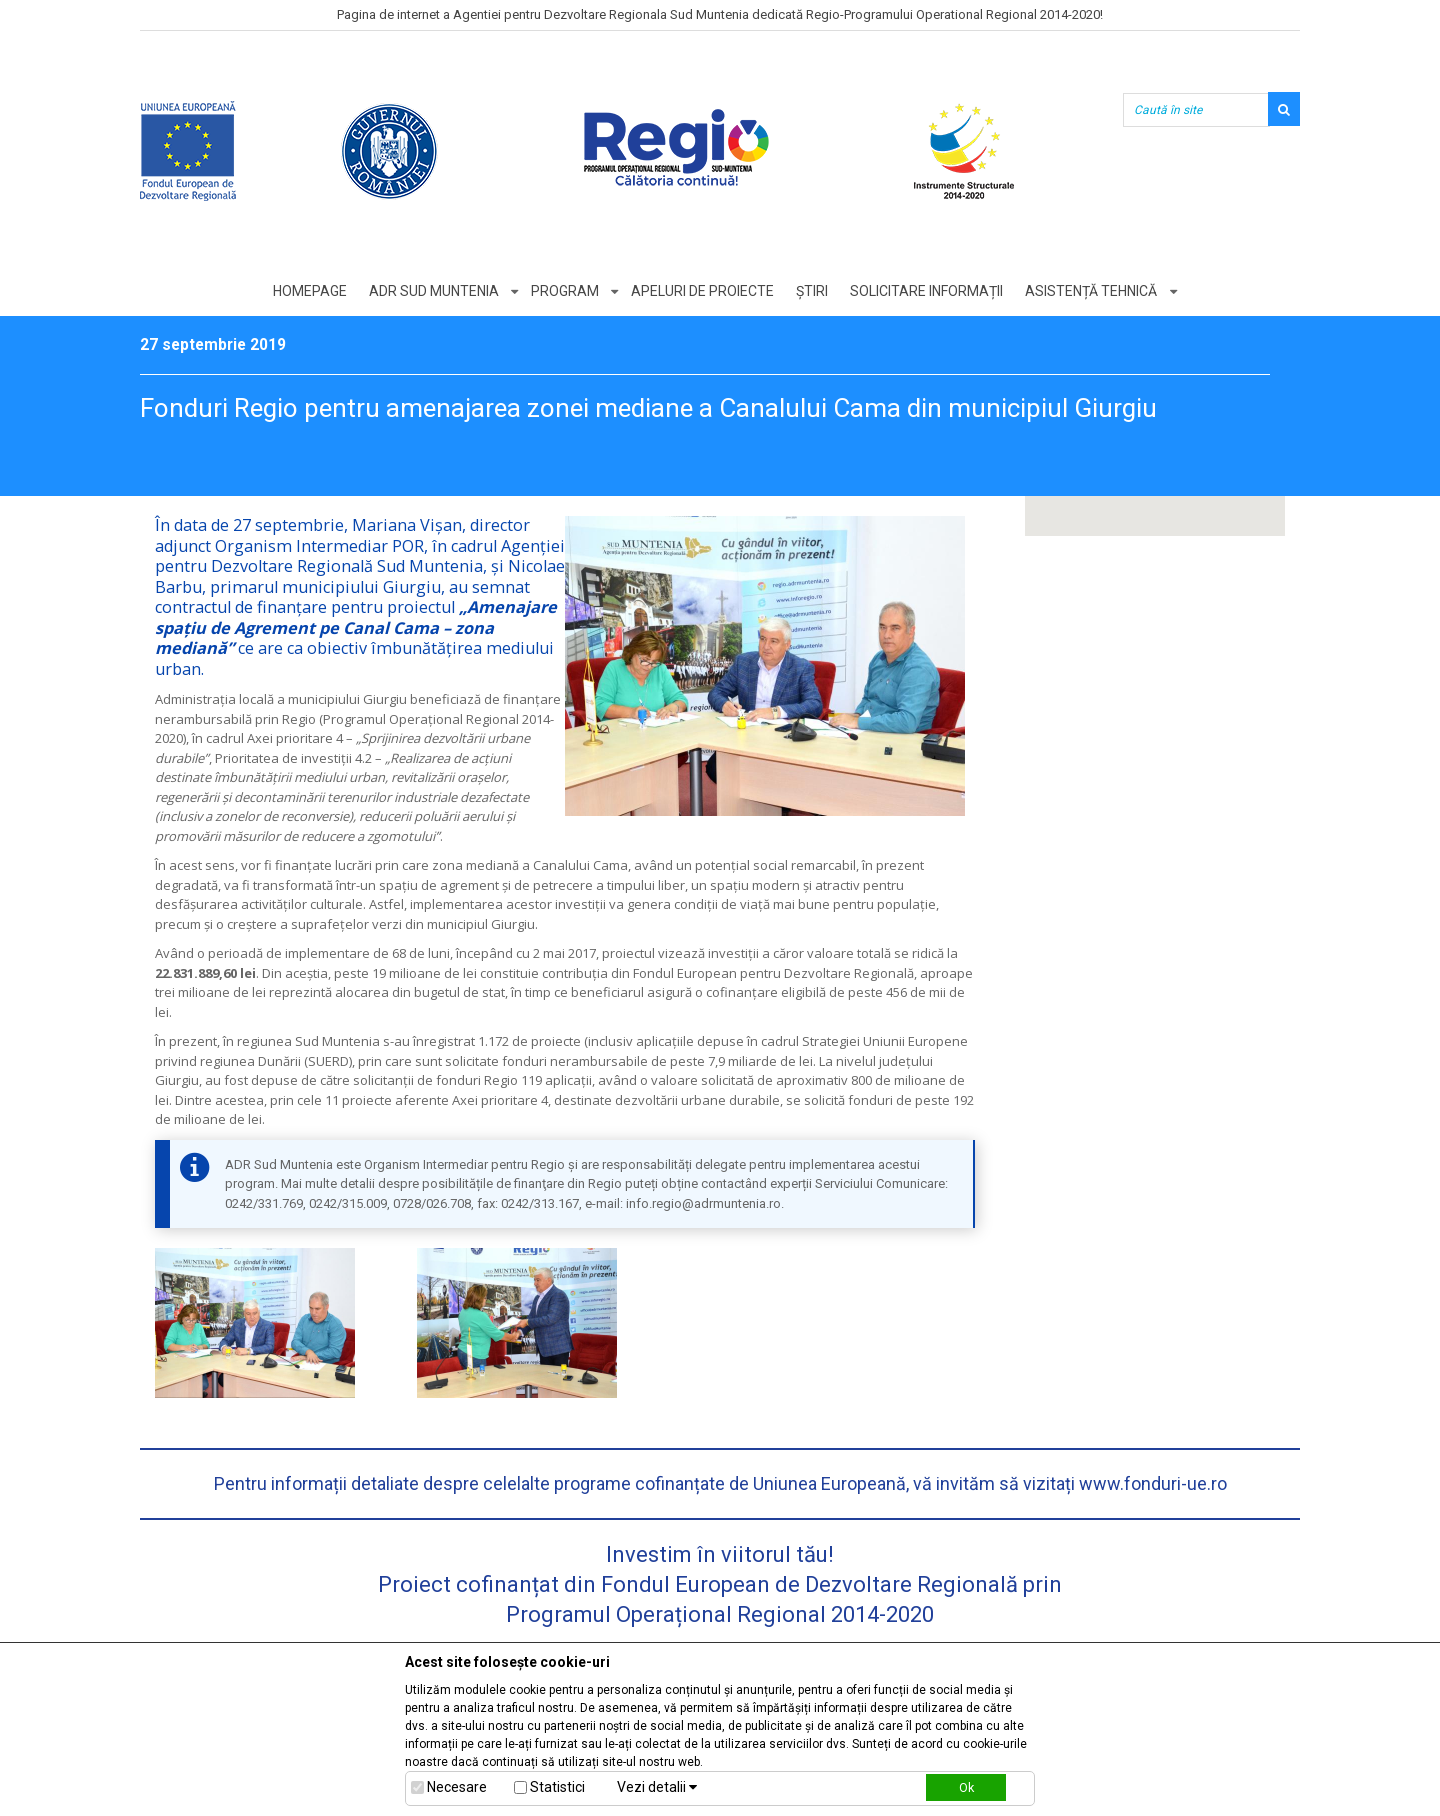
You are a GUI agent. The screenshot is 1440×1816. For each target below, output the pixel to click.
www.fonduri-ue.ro (1153, 1483)
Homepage (307, 291)
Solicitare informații (928, 291)
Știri (813, 291)
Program (564, 291)
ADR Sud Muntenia (432, 291)
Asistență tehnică (1094, 291)
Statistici (557, 1787)
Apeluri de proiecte (702, 291)
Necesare (457, 1787)
